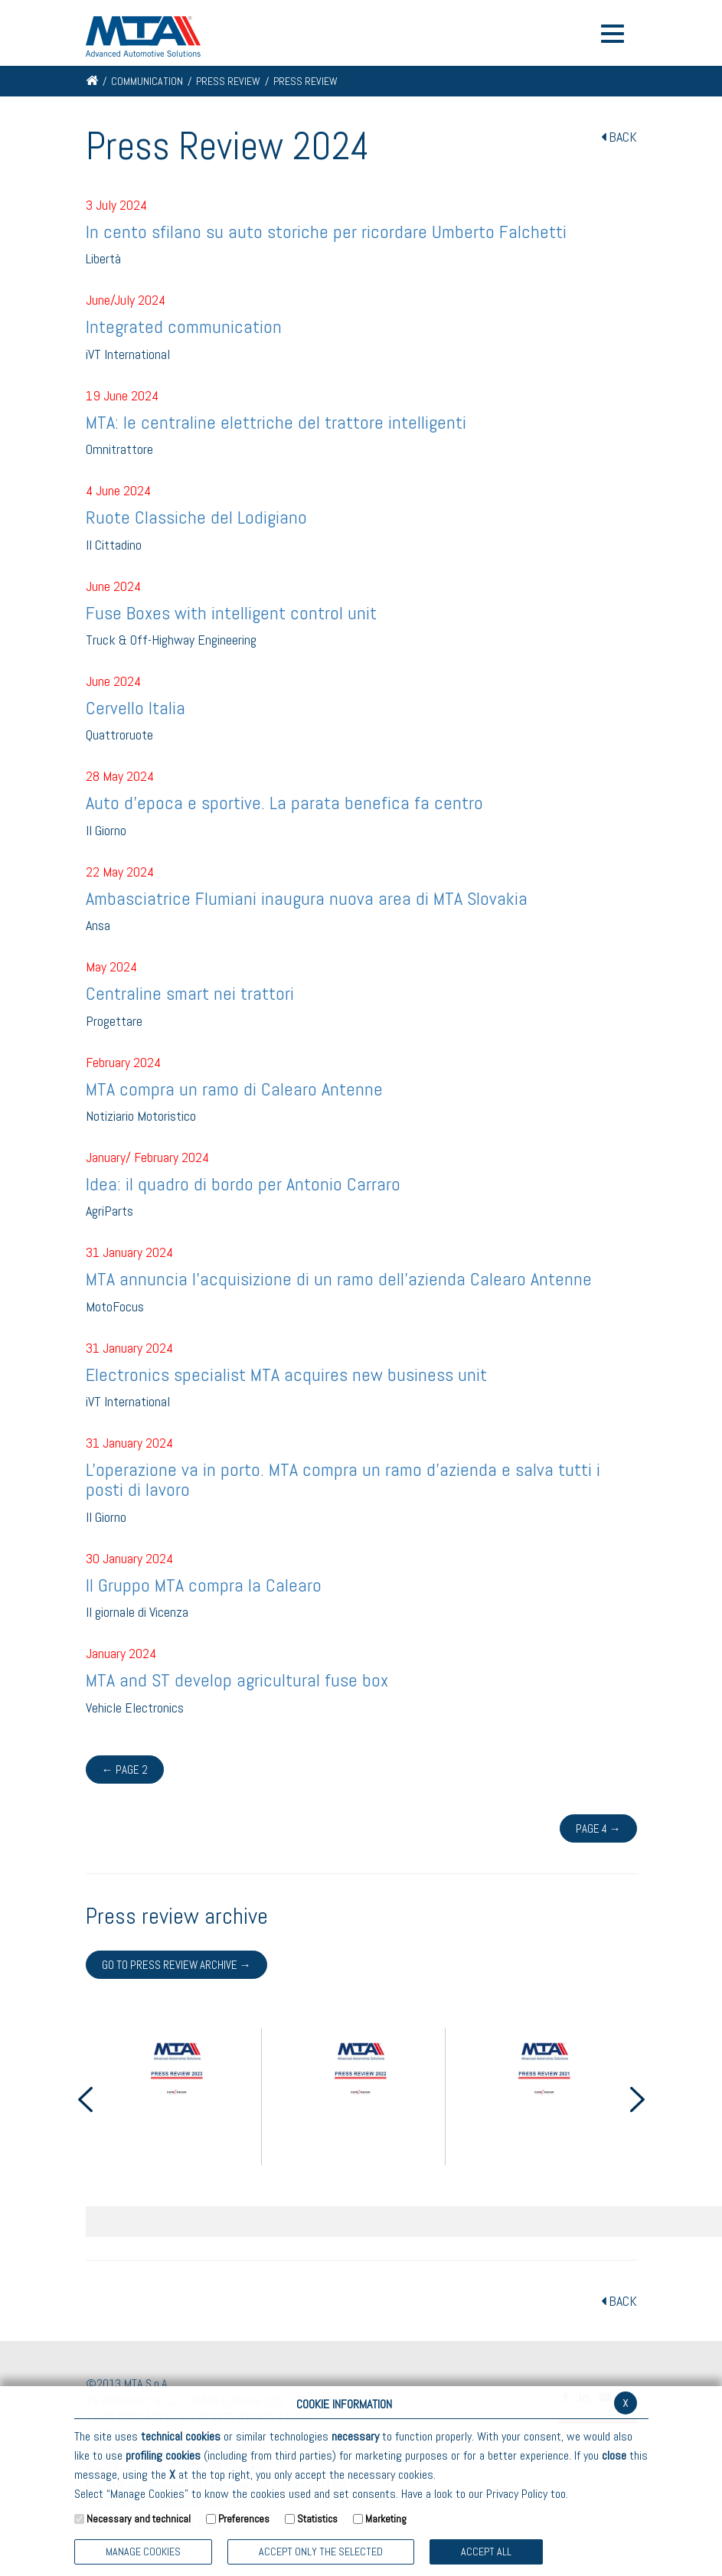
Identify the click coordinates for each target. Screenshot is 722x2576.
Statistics (317, 2518)
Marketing (386, 2518)
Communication (147, 81)
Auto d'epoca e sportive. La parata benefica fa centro (284, 803)
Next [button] (637, 2099)
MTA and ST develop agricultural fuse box (237, 1680)
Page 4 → (598, 1828)
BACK (619, 136)
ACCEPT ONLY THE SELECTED (321, 2551)
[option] (177, 2096)
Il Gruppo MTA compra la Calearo (204, 1585)
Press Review (228, 81)
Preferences (244, 2518)
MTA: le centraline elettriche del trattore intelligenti (276, 422)
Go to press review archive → (176, 1964)
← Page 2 (125, 1769)
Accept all (486, 2551)
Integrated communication (184, 326)
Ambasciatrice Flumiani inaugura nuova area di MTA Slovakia (307, 898)
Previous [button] (85, 2099)
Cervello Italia (135, 708)
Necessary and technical (139, 2518)
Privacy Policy (516, 2494)
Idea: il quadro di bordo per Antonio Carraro (243, 1184)
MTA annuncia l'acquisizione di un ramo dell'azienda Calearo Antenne (339, 1279)
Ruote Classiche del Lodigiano (196, 517)
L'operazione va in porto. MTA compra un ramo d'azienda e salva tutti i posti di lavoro (343, 1479)
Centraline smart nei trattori (190, 993)
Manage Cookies (143, 2551)
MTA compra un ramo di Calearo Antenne (234, 1089)
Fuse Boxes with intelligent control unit (231, 613)
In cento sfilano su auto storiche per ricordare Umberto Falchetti (326, 231)
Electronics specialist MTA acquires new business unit (286, 1374)
